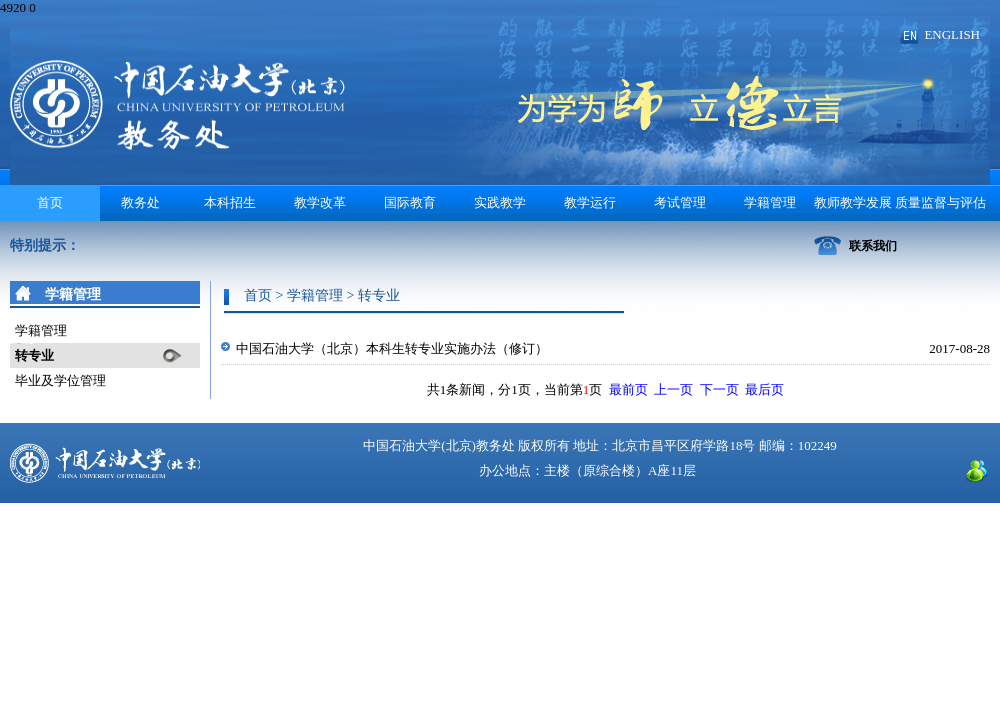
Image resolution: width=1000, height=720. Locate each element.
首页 (50, 202)
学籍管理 (770, 202)
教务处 (140, 202)
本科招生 (230, 202)
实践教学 (500, 202)
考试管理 (680, 202)
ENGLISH (952, 34)
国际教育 (410, 202)
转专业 (34, 355)
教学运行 (590, 202)
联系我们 (873, 246)
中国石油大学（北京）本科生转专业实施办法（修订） (392, 348)
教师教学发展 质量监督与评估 (900, 202)
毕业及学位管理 (60, 380)
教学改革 (320, 202)
